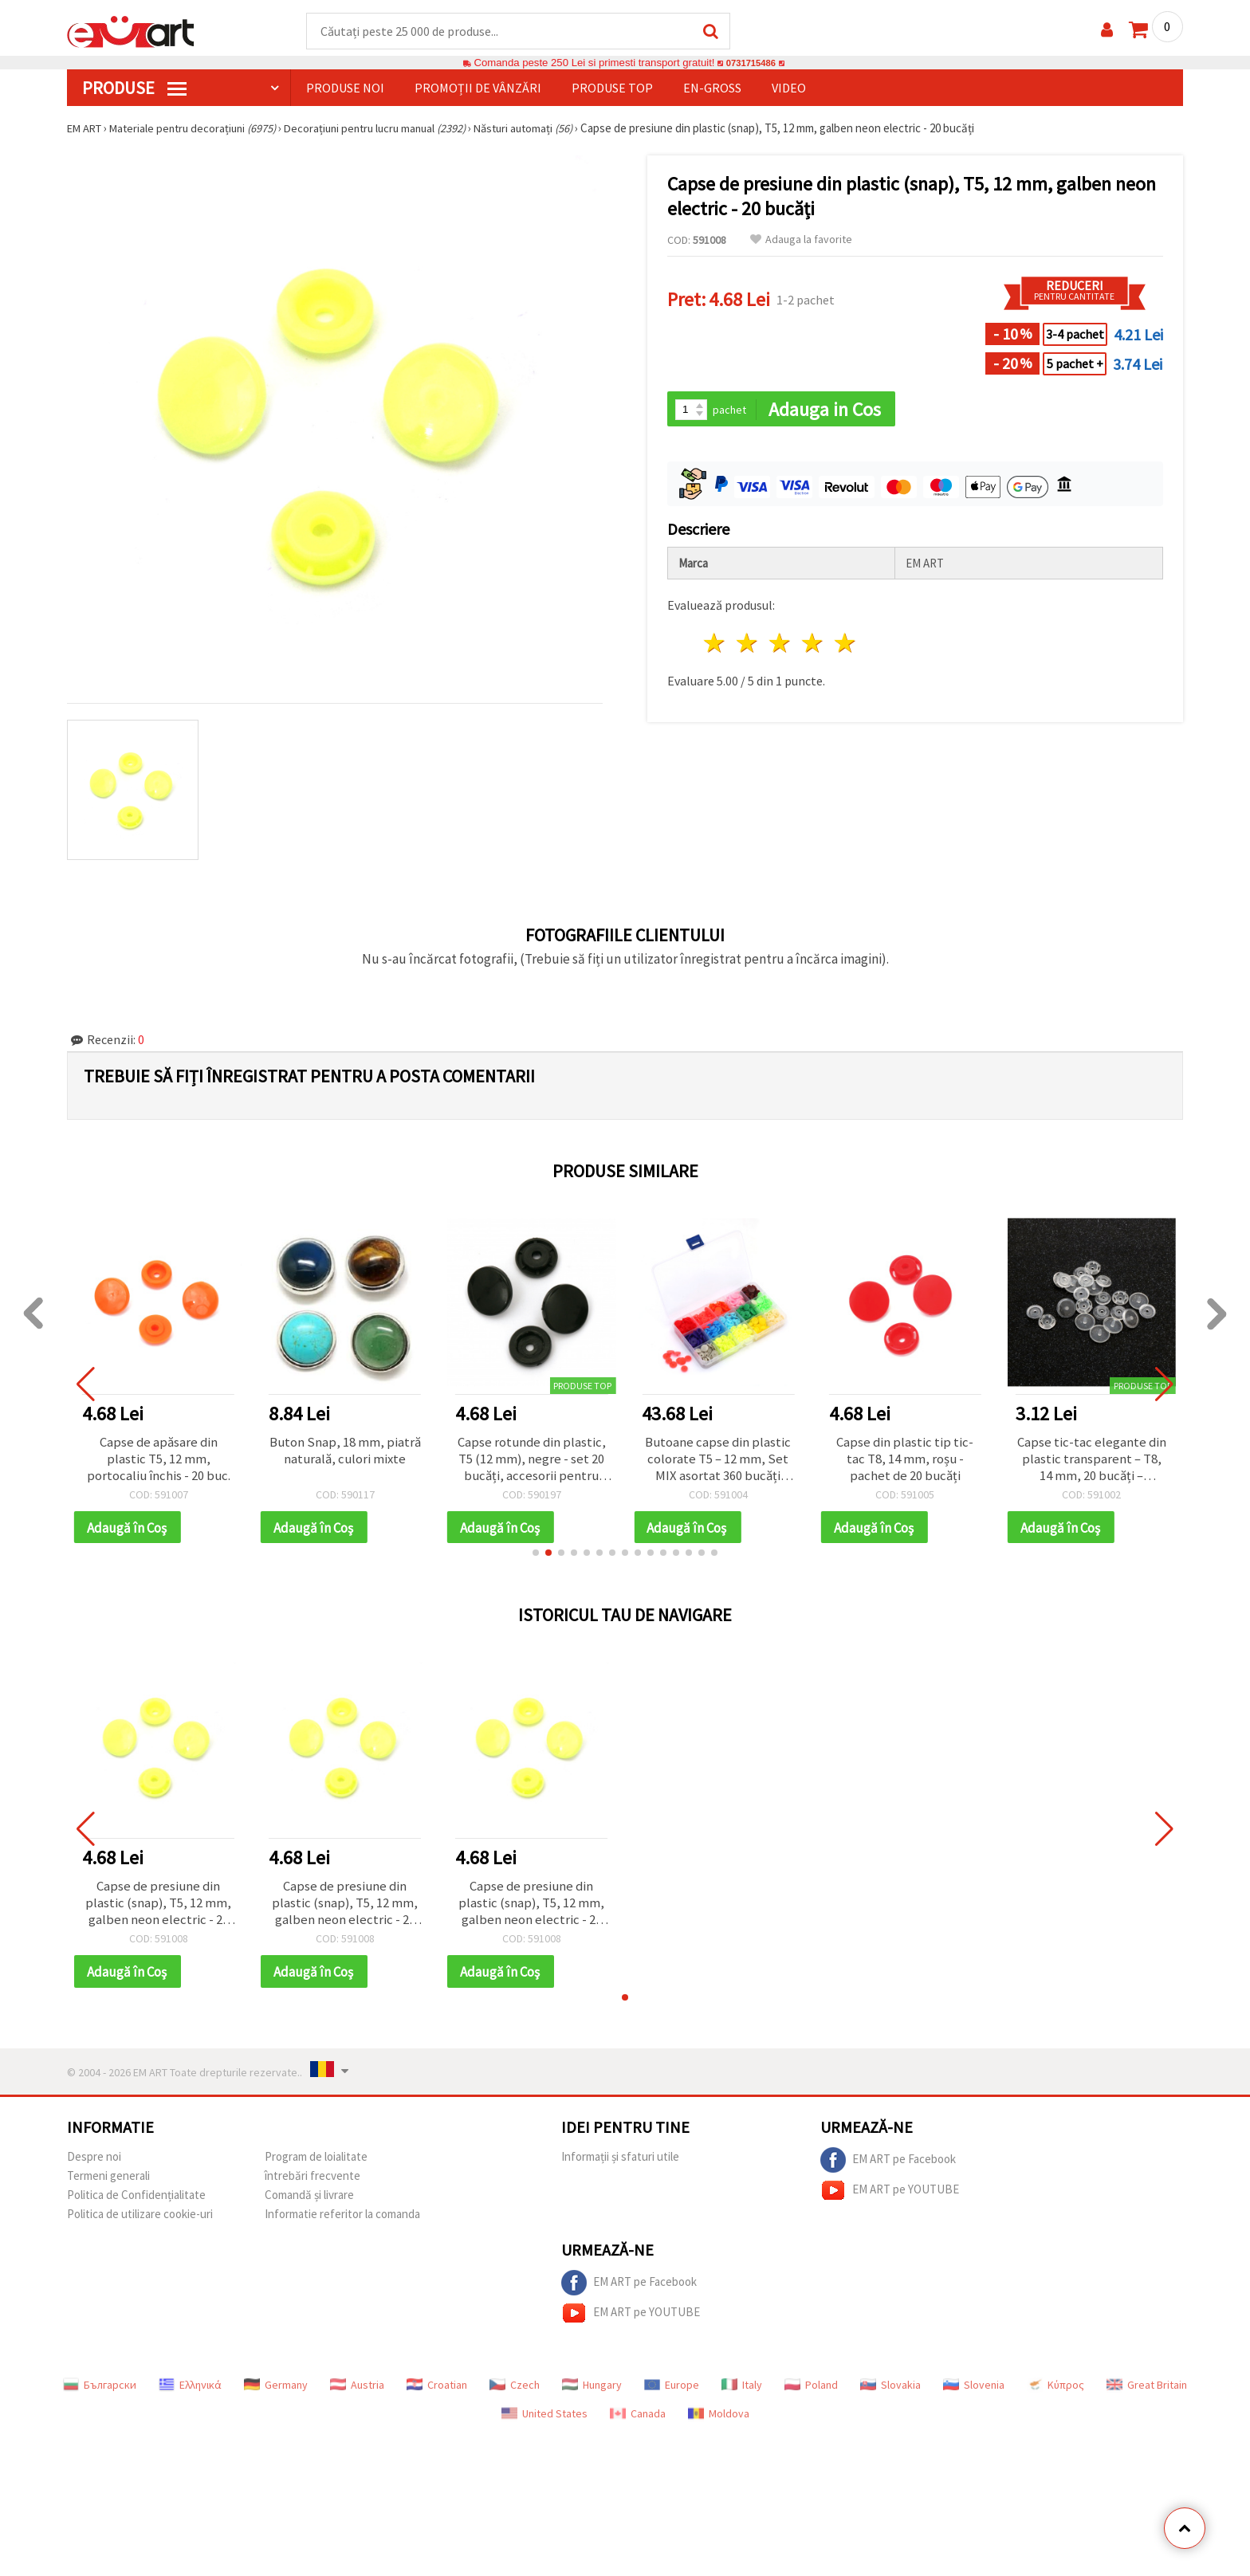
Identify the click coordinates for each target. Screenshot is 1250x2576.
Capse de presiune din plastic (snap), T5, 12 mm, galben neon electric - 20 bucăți (158, 1909)
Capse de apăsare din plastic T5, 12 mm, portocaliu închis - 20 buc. (158, 1461)
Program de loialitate (316, 2164)
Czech (514, 2393)
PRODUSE (134, 88)
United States (544, 2421)
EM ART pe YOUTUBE (889, 2198)
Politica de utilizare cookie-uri (140, 2221)
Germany (276, 2393)
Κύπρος (1055, 2393)
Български (99, 2393)
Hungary (592, 2393)
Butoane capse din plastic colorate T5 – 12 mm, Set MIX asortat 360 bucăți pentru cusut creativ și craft (718, 1461)
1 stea (715, 645)
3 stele (781, 645)
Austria (357, 2393)
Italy (741, 2393)
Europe (671, 2393)
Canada (638, 2421)
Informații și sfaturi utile (620, 2164)
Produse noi (345, 88)
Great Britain (1147, 2393)
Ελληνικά (190, 2393)
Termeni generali (108, 2183)
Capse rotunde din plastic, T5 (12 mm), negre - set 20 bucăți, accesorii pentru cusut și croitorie (531, 1461)
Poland (811, 2393)
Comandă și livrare (309, 2202)
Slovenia (973, 2393)
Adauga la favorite (801, 240)
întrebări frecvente (312, 2183)
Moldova (718, 2421)
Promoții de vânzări (478, 88)
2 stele (748, 645)
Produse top (612, 88)
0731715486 (750, 63)
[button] (536, 1557)
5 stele (845, 645)
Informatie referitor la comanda (342, 2221)
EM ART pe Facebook (888, 2168)
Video (789, 88)
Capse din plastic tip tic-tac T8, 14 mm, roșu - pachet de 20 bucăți (905, 1461)
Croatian (437, 2393)
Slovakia (890, 2393)
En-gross (712, 88)
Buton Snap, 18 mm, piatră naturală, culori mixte (344, 1461)
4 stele (812, 645)
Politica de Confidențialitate (136, 2202)
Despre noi (94, 2164)
